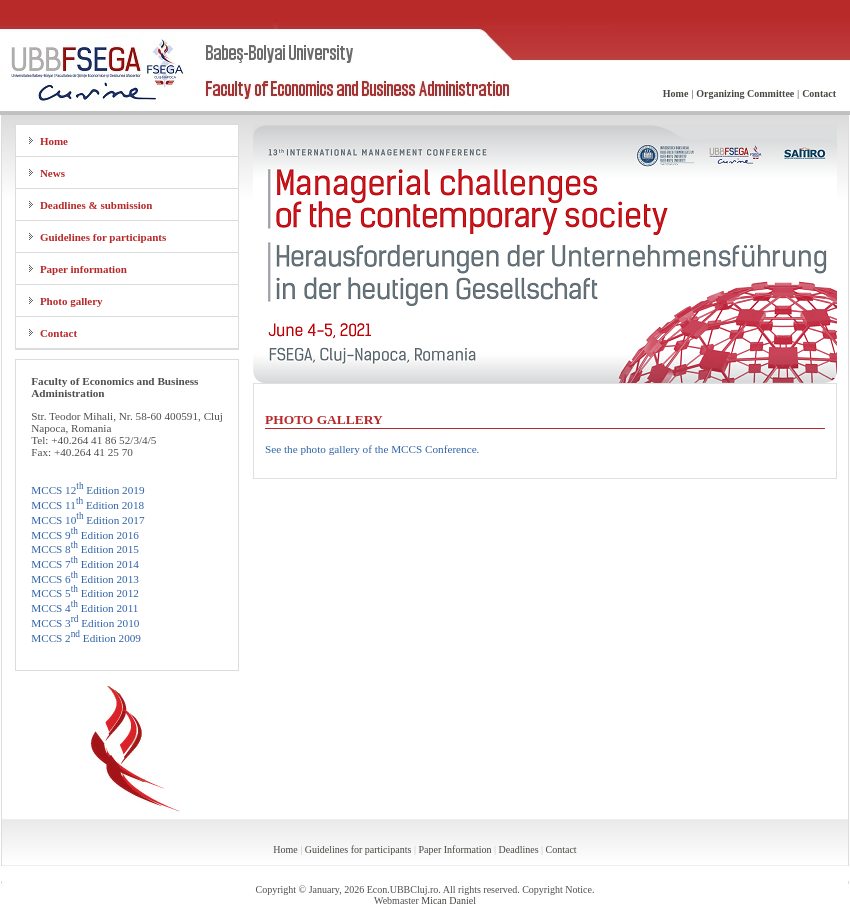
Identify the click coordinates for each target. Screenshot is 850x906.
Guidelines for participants (103, 237)
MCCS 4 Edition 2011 (84, 608)
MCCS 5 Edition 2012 (85, 593)
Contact (58, 333)
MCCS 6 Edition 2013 (85, 579)
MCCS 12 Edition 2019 (87, 490)
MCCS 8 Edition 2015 (85, 549)
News (52, 173)
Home (54, 141)
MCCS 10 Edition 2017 (87, 520)
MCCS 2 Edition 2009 (86, 638)
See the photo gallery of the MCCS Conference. (372, 449)
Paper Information (454, 849)
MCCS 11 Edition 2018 (87, 505)
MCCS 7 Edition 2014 (85, 564)
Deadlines (519, 849)
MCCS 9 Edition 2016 (85, 535)
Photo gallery (71, 301)
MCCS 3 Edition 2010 (85, 623)
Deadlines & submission (96, 205)
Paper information (83, 269)
